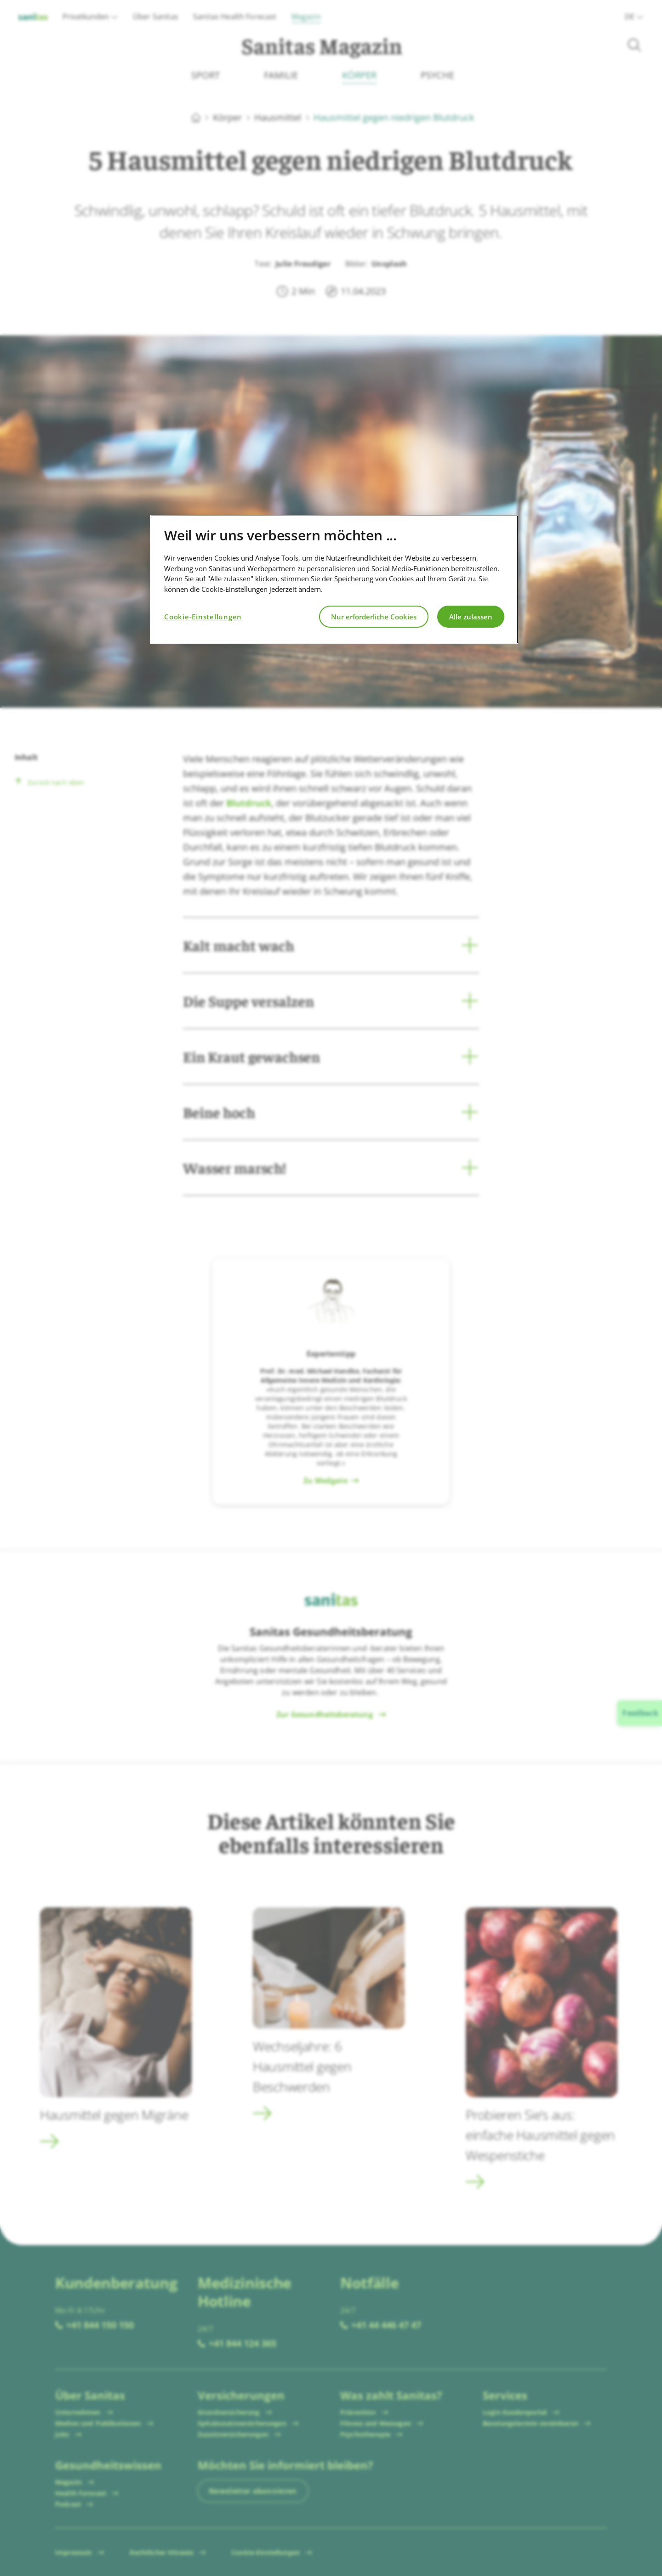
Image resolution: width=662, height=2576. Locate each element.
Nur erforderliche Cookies (374, 616)
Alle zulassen (470, 616)
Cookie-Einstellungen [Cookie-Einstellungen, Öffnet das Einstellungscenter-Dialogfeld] (203, 616)
